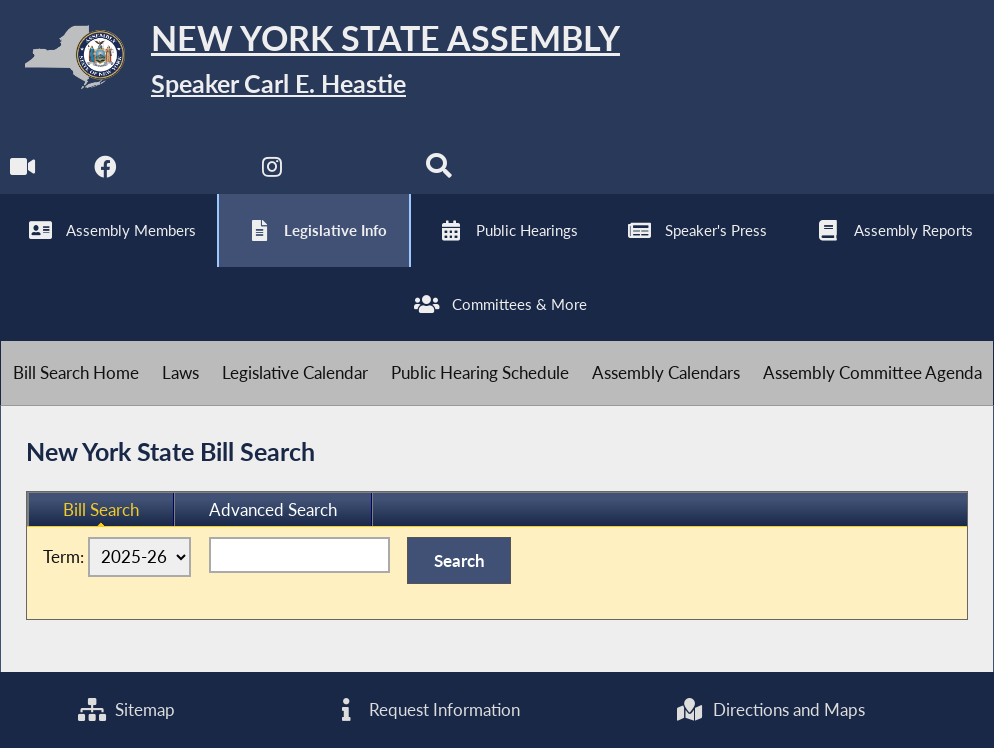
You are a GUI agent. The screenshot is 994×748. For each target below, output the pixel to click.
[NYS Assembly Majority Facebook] (105, 171)
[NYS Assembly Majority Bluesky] (355, 171)
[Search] (438, 171)
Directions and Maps (770, 709)
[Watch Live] (22, 171)
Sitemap (126, 709)
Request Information (425, 709)
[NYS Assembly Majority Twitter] (188, 171)
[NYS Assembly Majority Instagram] (272, 171)
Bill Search (101, 509)
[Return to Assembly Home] (310, 61)
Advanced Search (273, 509)
